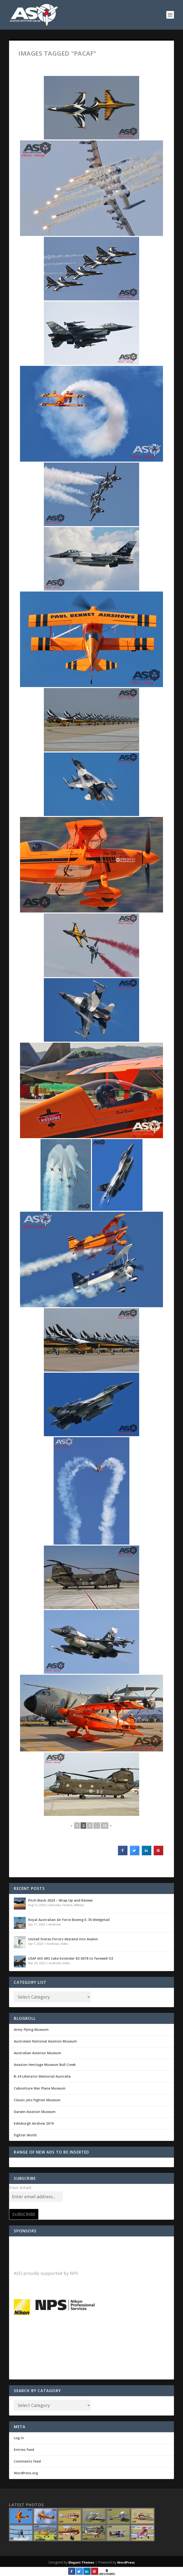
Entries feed (24, 2449)
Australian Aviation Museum (37, 2053)
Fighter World (25, 2135)
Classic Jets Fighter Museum (37, 2100)
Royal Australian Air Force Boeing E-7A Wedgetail (69, 1919)
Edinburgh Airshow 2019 (34, 2123)
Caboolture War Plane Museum (40, 2088)
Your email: (20, 2187)
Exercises (55, 1905)
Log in (19, 2438)
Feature (67, 1905)
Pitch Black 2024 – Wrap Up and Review (60, 1900)
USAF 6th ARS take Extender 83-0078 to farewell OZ (70, 1958)
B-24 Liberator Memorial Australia (42, 2076)
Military (79, 1905)
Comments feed (27, 2461)
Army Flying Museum (31, 2029)
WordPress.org (26, 2473)
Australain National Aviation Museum (45, 2041)
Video (64, 1944)
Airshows (54, 1924)
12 (105, 1825)
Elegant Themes (81, 2562)
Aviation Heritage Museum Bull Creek (45, 2064)
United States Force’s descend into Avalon (63, 1939)
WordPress (126, 2562)
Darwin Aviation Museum (35, 2111)
